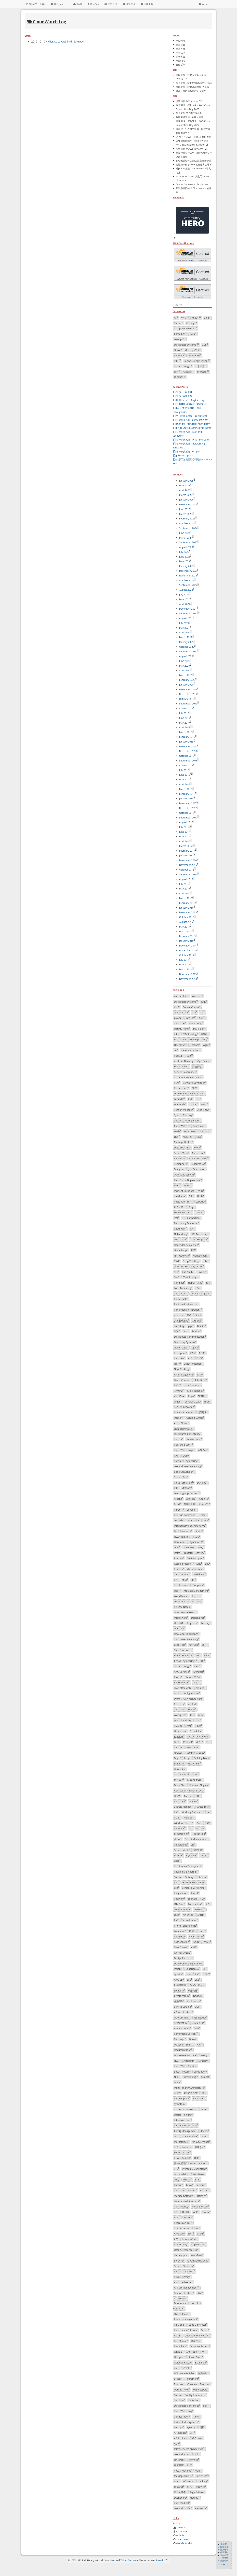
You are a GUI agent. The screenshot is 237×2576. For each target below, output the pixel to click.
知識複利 (203, 2373)
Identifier (179, 1358)
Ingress (196, 1596)
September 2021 (188, 613)
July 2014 (184, 959)
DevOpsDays (197, 1985)
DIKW (198, 1725)
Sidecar (178, 1855)
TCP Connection (191, 1217)
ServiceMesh (181, 1153)
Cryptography (182, 1996)
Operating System (184, 1174)
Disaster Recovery (194, 1552)
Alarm (178, 2335)
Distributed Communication (190, 1336)
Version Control (190, 1050)
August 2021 (186, 618)
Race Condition (198, 2163)
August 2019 (186, 708)
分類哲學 (180, 64)
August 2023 (186, 547)
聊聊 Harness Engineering (188, 400)
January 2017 (186, 855)
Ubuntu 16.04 (182, 2389)
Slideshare (182, 2539)
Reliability (180, 1158)
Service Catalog (183, 2006)
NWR (177, 2060)
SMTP (201, 1915)
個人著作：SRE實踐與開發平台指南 (194, 83)
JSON (204, 2136)
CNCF (186, 2368)
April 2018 (184, 784)
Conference (181, 1088)
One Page (180, 2459)
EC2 (190, 1055)
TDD (198, 1720)
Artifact (192, 1704)
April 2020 (184, 670)
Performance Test (184, 2271)
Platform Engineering (186, 1304)
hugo (191, 1396)
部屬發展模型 (181, 1833)
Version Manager (184, 1109)
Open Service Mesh (185, 1612)
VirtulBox (179, 1396)
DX (192, 1228)
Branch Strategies (184, 1412)
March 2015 (185, 931)
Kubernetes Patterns (186, 2330)
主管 (177, 2093)
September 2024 (188, 528)
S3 (208, 1742)
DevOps (93, 4)
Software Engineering (197, 360)
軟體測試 (180, 377)
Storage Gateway (184, 2195)
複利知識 (194, 1644)
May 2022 (184, 599)
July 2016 (184, 883)
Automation (195, 1904)
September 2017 (188, 817)
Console (192, 1509)
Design (204, 1855)
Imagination (181, 1893)
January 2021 (186, 642)
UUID (200, 1196)
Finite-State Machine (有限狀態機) (192, 427)
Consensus (198, 1153)
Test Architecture (184, 2293)
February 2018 (187, 793)
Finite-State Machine (186, 2055)
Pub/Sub (201, 2185)
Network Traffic (183, 2508)
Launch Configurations (187, 1693)
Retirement (192, 2378)
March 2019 (185, 732)
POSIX (197, 1682)
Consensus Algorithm (186, 1774)
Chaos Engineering (185, 1660)
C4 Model (180, 2324)
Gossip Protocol (183, 1563)
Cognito (204, 1498)
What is (178, 2351)
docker (204, 2130)
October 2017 (186, 812)
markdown (199, 1574)
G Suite (201, 1326)
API (208, 1904)
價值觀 (205, 1034)
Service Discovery (184, 2266)
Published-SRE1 (183, 2282)
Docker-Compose (200, 1293)
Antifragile (192, 2351)
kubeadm (180, 1931)
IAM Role (179, 1904)
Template (198, 1585)
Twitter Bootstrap (129, 2560)
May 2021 (184, 627)
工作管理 (197, 1320)
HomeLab (180, 1104)
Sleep (187, 1758)
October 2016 (186, 869)
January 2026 (186, 499)
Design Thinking (183, 2114)
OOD (186, 1455)
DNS (204, 1001)
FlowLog (202, 1272)
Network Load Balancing (188, 1466)
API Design (180, 2432)
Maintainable (190, 2136)
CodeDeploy (192, 1969)
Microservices (195, 1569)
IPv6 (197, 1974)
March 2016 (185, 898)
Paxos (178, 1677)
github (178, 1839)
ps (191, 1828)
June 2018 (184, 774)
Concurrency (181, 2206)
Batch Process (182, 2071)
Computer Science (185, 328)
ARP (196, 2212)
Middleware (181, 1617)
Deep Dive (180, 1785)
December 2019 (188, 689)
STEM (200, 2233)
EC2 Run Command (185, 1515)
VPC (197, 1666)
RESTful (202, 1396)
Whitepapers (200, 2389)
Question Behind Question (189, 1266)
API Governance (201, 2141)
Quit (177, 1915)
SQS (197, 1536)
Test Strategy (191, 1277)
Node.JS (198, 1996)
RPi (208, 1282)
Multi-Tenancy (195, 1390)
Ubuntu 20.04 (193, 1677)
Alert (177, 2368)
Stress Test (203, 1806)
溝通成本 (179, 1779)
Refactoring (181, 1844)
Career (178, 323)
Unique (193, 1801)
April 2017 (184, 841)
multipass (180, 1196)
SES (176, 1272)
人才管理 (201, 366)
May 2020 (184, 665)
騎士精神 (193, 1990)
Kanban (204, 2190)
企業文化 (179, 1736)
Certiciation (200, 2071)
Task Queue (181, 1947)
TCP (176, 2212)
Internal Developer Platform (190, 1525)
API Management (184, 1374)
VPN (201, 1190)
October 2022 (186, 580)
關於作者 (180, 48)
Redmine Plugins (199, 1785)
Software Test (182, 2152)
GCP (205, 344)
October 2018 (186, 755)
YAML (207, 1942)
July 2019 (184, 713)
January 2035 (186, 480)
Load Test (180, 1644)
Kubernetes (191, 1131)
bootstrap (180, 1936)
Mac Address (195, 1779)
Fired (207, 1401)
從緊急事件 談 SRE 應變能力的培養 (194, 164)
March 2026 (185, 494)
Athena (178, 1498)
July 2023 (184, 551)
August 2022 (186, 589)
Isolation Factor (183, 2362)
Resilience (201, 2508)
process (179, 1315)
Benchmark (199, 1126)
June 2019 (184, 717)
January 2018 (186, 798)
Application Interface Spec (189, 1790)
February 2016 (187, 902)
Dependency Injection (186, 1244)
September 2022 (188, 585)
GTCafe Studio (184, 2543)
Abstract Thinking (184, 1061)
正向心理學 (180, 2492)
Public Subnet (182, 2503)
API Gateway (182, 1682)
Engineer (192, 1623)
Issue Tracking (192, 1385)
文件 (189, 1974)
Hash (177, 1131)
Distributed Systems (186, 344)
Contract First (194, 1439)
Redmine (180, 355)
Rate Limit (200, 1380)
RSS (178, 2523)
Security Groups (196, 1752)
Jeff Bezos (189, 2481)
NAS (191, 2233)
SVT (176, 1217)
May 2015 (184, 926)
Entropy (179, 2427)
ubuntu (194, 2497)
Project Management (186, 2319)
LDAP (177, 2082)
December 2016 (188, 860)
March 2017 (185, 845)
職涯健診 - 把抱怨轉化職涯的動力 (192, 423)
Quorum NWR (182, 2017)
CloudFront (181, 1293)
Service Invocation (184, 1407)
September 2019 (188, 703)
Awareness (199, 2098)
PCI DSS (200, 1828)
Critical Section (182, 2228)
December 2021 (188, 608)
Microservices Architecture (189, 2449)
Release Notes (182, 1606)
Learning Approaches (187, 1493)
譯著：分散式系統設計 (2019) (191, 90)
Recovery (179, 1704)
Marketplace (181, 2141)
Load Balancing (183, 1288)
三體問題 (179, 1390)
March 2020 (185, 675)
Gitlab (178, 1401)
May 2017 (184, 836)
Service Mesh (182, 1850)
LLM (206, 1261)
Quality (178, 1974)
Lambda (179, 1099)
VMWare (187, 1488)
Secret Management (196, 1839)
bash (186, 1331)
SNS (197, 1979)
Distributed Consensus (187, 2405)
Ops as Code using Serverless (192, 184)
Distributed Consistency (187, 1434)
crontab (179, 1520)
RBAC (192, 1931)
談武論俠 (179, 1623)
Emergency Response (186, 1223)
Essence (195, 1044)
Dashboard (180, 2497)
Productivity (181, 2244)
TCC (177, 2136)
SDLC (206, 1974)
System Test (181, 1477)
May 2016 (184, 888)
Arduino (200, 1687)
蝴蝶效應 (201, 2486)
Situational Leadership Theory (191, 1039)
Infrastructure (182, 2120)
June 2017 (184, 831)
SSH (204, 1644)
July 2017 (184, 827)
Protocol (179, 2384)
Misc (188, 350)
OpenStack (203, 1061)
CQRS (202, 1353)
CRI (193, 1844)
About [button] (204, 4)
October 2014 (186, 955)
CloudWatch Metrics (185, 2066)
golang (178, 1017)
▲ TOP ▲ (223, 2564)
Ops (177, 1590)
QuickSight (203, 1109)
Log (176, 1887)
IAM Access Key (200, 1234)
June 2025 (184, 509)
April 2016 (184, 893)
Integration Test (183, 1201)
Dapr (177, 1758)
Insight (178, 1969)
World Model (181, 1596)
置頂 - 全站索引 (182, 392)
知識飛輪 (191, 1498)
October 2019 (186, 698)
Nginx (195, 1347)
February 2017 (187, 850)
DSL (191, 1196)
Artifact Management (187, 2287)
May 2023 (184, 561)
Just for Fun (194, 1763)
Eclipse (178, 2378)
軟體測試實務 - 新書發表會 (189, 117)
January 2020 (186, 684)
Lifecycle (180, 2357)
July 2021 (184, 623)
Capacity (201, 1201)
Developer (180, 1542)
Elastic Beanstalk (184, 1655)
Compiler (179, 1282)
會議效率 (196, 2341)
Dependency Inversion (197, 2335)
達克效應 (194, 2459)
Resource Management (187, 1120)
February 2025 (187, 518)
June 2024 (184, 532)
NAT (199, 2044)
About (196, 317)
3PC (193, 1579)
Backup (178, 2185)
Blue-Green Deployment (188, 1180)
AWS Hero (199, 2174)
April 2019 (184, 727)
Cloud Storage (200, 2206)
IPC (176, 1488)
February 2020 (187, 679)
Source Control (191, 1007)
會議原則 (179, 2001)
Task (200, 1374)
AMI (189, 1725)
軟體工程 (110, 4)
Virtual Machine (183, 2470)
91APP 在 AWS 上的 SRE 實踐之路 (193, 136)
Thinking (203, 2481)
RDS (202, 1660)
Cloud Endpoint (199, 1239)
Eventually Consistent (194, 2168)
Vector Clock (181, 996)
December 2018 (188, 746)
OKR (207, 1655)
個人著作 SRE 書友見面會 (189, 113)
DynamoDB (196, 1542)
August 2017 (186, 822)
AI (176, 317)
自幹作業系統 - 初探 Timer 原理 (191, 439)
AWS (77, 4)
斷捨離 (186, 2212)
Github (180, 2535)
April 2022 (184, 603)
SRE (177, 360)
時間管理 (198, 1850)
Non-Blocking (182, 1369)
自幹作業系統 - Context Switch (191, 419)
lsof (194, 1012)
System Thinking (183, 1115)
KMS (177, 1007)
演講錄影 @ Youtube (187, 101)
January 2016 (186, 907)
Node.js (187, 2147)
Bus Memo (181, 2341)
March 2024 (185, 537)
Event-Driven (181, 1066)
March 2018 (185, 789)
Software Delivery (184, 1877)
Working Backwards (193, 1812)
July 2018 (184, 770)
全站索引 (180, 40)
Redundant (180, 1228)
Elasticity (179, 1763)
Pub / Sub (188, 1272)
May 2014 (184, 964)
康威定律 (179, 2486)
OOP (177, 1136)
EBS (207, 1563)
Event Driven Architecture (188, 1698)
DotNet (193, 1104)
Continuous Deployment (188, 1866)
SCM (177, 1082)
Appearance (198, 2244)
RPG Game (192, 1747)
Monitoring (196, 1023)
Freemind (160, 2560)
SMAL (204, 1104)
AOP (177, 2443)
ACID (177, 2217)
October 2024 (186, 523)
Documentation (183, 2050)
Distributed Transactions (188, 1601)
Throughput (181, 2255)
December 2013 (188, 974)
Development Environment (189, 1093)
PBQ (201, 1547)
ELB (195, 1088)
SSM (177, 1261)
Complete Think (35, 4)
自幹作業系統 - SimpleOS (188, 451)
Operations (181, 1044)
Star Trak (179, 2400)
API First (203, 1450)
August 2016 (186, 879)
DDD (177, 1742)
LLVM (177, 1796)
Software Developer (194, 1082)
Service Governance (185, 1071)
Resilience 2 (199, 1833)
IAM (206, 2405)
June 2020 (184, 660)
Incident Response (185, 1190)
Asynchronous (182, 2028)
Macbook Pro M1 (184, 2044)
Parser (205, 2330)
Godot (199, 1531)
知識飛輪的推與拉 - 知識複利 (189, 404)
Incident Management (186, 2422)
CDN (197, 2028)
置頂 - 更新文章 (182, 396)
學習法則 (180, 52)
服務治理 (202, 2195)
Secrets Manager (184, 1806)
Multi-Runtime (182, 1909)
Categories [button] (59, 4)
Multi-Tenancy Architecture (189, 2087)
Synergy (192, 2427)
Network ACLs (182, 2454)
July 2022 (184, 594)
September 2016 (188, 874)
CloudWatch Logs (184, 1450)
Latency (206, 1623)
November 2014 (188, 950)
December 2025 (188, 504)
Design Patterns (183, 1958)
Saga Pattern (197, 2492)
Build (177, 1504)
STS (176, 2168)
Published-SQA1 (183, 1444)
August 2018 (186, 765)
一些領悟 (180, 60)
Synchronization (193, 1363)
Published (180, 1801)
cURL (198, 1563)
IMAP (197, 1147)
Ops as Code (181, 1012)
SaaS (177, 1277)
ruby (201, 1715)
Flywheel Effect (183, 1536)
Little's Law (180, 1731)
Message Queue (183, 2476)
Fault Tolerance (183, 1531)
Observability (182, 2174)
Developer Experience (186, 1633)
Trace (202, 1515)
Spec (177, 1860)
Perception (180, 1353)
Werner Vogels (182, 1952)
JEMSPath (199, 1909)
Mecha (188, 1796)
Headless (189, 1817)
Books (193, 2039)
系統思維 (200, 2147)
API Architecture (183, 2012)
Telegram (179, 1169)
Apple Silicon (181, 1423)
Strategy (203, 2060)
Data (193, 333)
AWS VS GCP (191, 2093)
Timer (197, 2416)
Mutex (188, 1185)
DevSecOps (198, 2023)
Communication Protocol (188, 1077)
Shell (198, 1315)
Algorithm (190, 2060)
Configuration (182, 2416)
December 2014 (188, 945)
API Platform (196, 1936)
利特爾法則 (180, 1985)
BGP (198, 2006)
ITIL (198, 1099)
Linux (178, 350)
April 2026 (184, 490)
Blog (207, 317)
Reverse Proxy (182, 2276)
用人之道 (179, 1207)
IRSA (193, 1353)
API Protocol (181, 2438)
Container (180, 333)
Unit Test (179, 1628)
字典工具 (147, 4)
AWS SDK (179, 2233)
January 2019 (186, 741)
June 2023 (184, 556)
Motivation (180, 1239)
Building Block (202, 1758)
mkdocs (188, 2217)
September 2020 (188, 651)
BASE (177, 1385)
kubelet (179, 1417)
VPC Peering (190, 1034)
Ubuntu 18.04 (182, 1028)
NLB (177, 2077)
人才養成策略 (181, 1320)
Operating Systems (185, 1342)
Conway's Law (193, 1401)
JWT (204, 2351)
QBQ (177, 2179)
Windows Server (183, 1823)
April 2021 (184, 632)
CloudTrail (180, 1023)
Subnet (205, 2077)
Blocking (179, 2260)
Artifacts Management (196, 1590)
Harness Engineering (194, 1882)
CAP (177, 1455)
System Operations (198, 1736)
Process (179, 1569)
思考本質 (180, 56)
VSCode (179, 1725)
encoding (179, 1326)
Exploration (194, 2001)
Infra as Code (190, 2239)
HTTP (177, 1363)
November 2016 (188, 864)
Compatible (193, 1520)
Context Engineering (186, 2109)
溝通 (177, 371)
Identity (179, 1747)
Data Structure (182, 1147)
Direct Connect (183, 1380)
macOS (178, 1439)
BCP (197, 2158)
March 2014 (185, 969)
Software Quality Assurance (190, 2395)
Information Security (186, 2125)
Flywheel (191, 1855)
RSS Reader (200, 2017)
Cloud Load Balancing (186, 1639)
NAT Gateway (182, 1255)
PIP (189, 2465)
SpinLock (179, 1990)
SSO (206, 1520)
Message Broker (183, 1142)
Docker (196, 1331)
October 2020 (186, 646)
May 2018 (184, 779)
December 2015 (188, 912)
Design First (198, 1617)
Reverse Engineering (186, 1871)
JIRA (190, 2486)
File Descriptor (195, 1558)
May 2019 (184, 722)
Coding (191, 323)
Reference (194, 355)
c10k (197, 2454)
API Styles (189, 1915)
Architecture (181, 2023)
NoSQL (205, 2055)
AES (193, 1250)
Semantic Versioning (194, 1887)
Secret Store (195, 2357)
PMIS (177, 1817)
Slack (177, 1185)
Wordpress (180, 1715)
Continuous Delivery (186, 2033)
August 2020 (186, 656)
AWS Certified (182, 1671)
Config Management (186, 2130)
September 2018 (188, 760)
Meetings (180, 2039)
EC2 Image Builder (184, 2373)
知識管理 (188, 371)
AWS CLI (179, 1979)
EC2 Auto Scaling (199, 1158)
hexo (189, 2185)
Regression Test (183, 2222)
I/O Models (180, 2298)
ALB (191, 1358)
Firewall (179, 1752)
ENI (190, 1099)
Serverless (202, 2476)
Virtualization (190, 1920)
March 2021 (185, 637)
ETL (198, 1796)
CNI (192, 1715)
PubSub (179, 1055)
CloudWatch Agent (198, 2260)
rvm (202, 1012)
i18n (198, 1288)
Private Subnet (182, 2158)
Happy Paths (195, 1282)
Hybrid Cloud (182, 2314)
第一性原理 (180, 2163)
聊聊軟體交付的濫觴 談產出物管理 (193, 160)
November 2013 (188, 978)
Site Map (181, 2527)
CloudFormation (184, 1482)
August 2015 (186, 921)
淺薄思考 (203, 1412)
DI (203, 1898)
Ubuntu (202, 1877)
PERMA (187, 2179)
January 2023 (186, 566)
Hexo (112, 2560)
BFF (192, 2432)
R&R (189, 1315)
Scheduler (196, 1731)
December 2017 (188, 803)
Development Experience (188, 1963)
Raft (177, 1920)
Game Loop (181, 1250)
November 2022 (188, 575)
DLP (197, 2228)
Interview (179, 1898)
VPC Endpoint (182, 2098)
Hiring (204, 2109)
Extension (201, 2362)
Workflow (197, 2255)
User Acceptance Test (186, 2249)
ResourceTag (198, 1163)
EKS (197, 2179)
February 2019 (187, 736)
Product (188, 1742)
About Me (181, 2531)
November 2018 (188, 751)
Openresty (189, 1547)
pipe (191, 1326)
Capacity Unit (182, 1574)
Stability (187, 1720)
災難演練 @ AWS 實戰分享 (189, 148)
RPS (204, 2093)
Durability (180, 1769)
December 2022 (188, 570)
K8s (200, 2293)
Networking (181, 1234)
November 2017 (188, 808)
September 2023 (188, 542)
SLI (205, 1969)
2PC (177, 2239)
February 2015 (187, 936)
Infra (177, 1034)
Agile (206, 1044)
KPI (176, 1579)
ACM (185, 1579)
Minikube (193, 2400)
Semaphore (181, 1163)
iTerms (199, 1212)
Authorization (182, 1942)
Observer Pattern (200, 2346)
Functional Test (183, 1212)
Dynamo (202, 1482)
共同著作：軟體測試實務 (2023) (192, 86)
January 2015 (186, 940)
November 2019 (188, 694)
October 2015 (186, 917)
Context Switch (195, 1417)
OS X (197, 350)
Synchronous (182, 1585)
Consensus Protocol (198, 2384)
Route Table (181, 1299)
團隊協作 (193, 1898)
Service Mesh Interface (187, 2201)
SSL (189, 1979)
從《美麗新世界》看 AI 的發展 (190, 415)
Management (201, 1255)
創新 (202, 2427)
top (198, 1655)
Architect (198, 1671)
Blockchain (180, 2346)
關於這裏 (180, 44)
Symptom (180, 2103)
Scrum (206, 2212)
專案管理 (179, 2465)
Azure (196, 1942)
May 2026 (184, 485)
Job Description (183, 455)
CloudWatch (182, 1126)
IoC (176, 1812)
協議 (199, 1136)
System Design (183, 366)
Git (176, 1050)
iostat (177, 1552)
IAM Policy (199, 1028)
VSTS (198, 2470)
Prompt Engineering (185, 1925)
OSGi (200, 1358)
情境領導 (197, 1066)
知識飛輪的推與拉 (184, 1428)
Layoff (195, 1893)
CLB (176, 2147)
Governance (181, 1347)
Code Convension (184, 1471)
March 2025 (185, 513)
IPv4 (199, 1823)
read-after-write (183, 1687)
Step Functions (182, 1650)
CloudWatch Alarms (185, 2190)
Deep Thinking (191, 1261)
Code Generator (197, 2324)
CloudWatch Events (185, 1709)
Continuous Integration (188, 1309)
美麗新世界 (190, 1504)
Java (177, 1720)
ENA (177, 2481)
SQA (177, 1331)
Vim (176, 1882)
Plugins (206, 1131)
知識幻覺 (188, 1136)
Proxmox (197, 996)
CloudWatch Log (183, 2411)
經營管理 (129, 4)
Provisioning (190, 2077)
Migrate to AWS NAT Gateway (66, 41)
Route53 (204, 1504)
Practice (179, 1558)
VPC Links (197, 2438)
